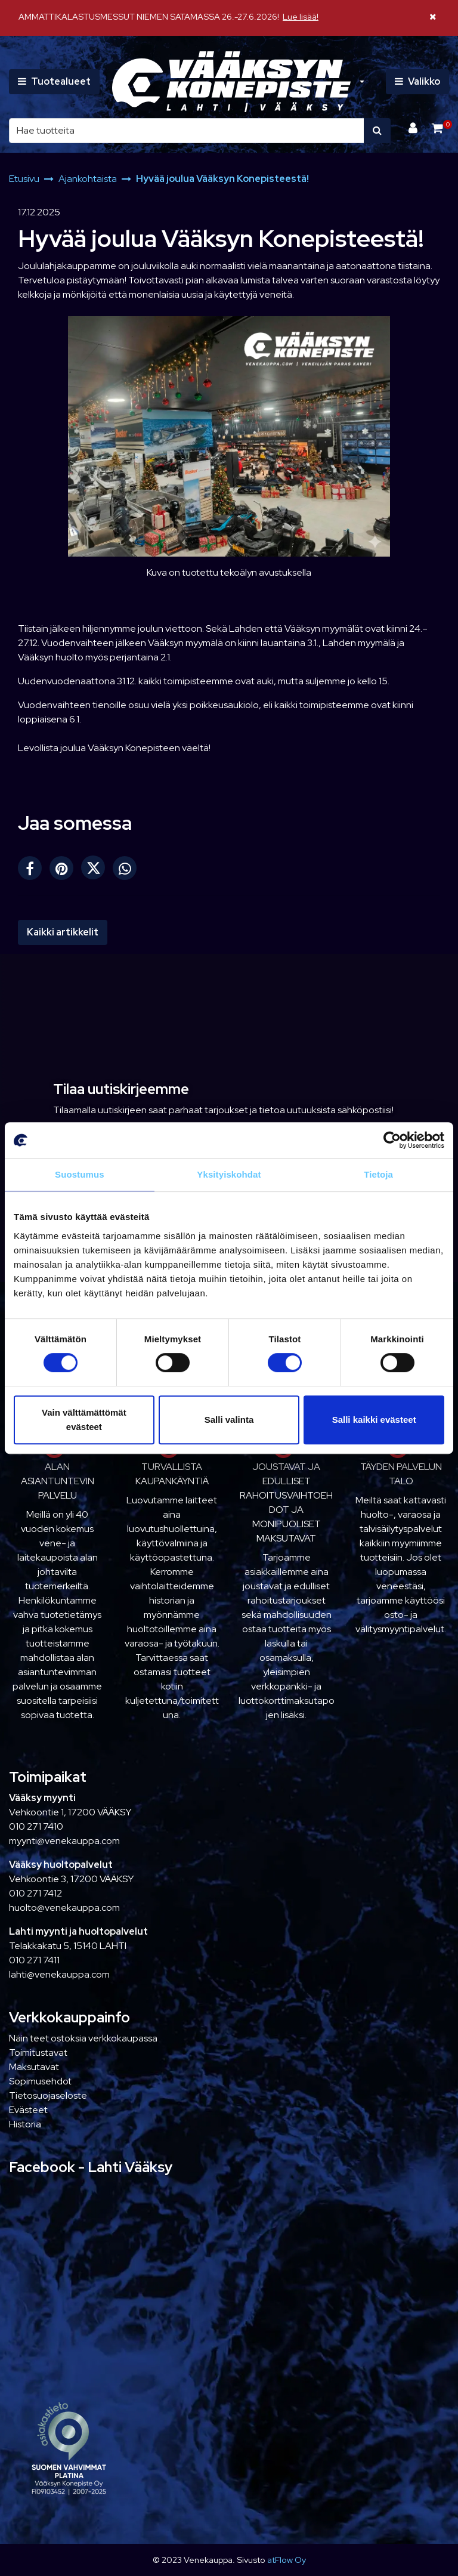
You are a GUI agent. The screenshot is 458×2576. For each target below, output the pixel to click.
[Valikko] (417, 81)
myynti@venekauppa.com (64, 1840)
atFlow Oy (286, 2559)
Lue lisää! (300, 16)
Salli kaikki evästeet (374, 1419)
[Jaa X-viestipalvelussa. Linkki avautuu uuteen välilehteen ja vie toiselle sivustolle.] (97, 870)
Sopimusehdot (40, 2081)
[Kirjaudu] (414, 128)
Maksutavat (34, 2067)
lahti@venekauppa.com (59, 1974)
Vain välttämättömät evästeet (84, 1419)
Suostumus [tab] (79, 1174)
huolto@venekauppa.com (64, 1907)
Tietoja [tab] (378, 1174)
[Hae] (186, 130)
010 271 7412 (35, 1893)
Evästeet (28, 2110)
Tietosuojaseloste (48, 2095)
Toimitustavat (38, 2052)
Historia (25, 2124)
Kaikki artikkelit (62, 932)
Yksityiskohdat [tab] (229, 1174)
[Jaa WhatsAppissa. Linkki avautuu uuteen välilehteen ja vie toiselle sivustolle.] (128, 870)
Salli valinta (229, 1419)
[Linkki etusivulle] (231, 82)
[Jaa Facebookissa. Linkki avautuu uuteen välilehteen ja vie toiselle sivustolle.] (33, 870)
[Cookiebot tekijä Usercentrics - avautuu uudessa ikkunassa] (392, 1140)
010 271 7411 (34, 1960)
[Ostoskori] (437, 128)
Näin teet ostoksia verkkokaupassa (83, 2038)
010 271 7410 (36, 1826)
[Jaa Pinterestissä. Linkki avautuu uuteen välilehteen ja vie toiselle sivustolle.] (65, 870)
